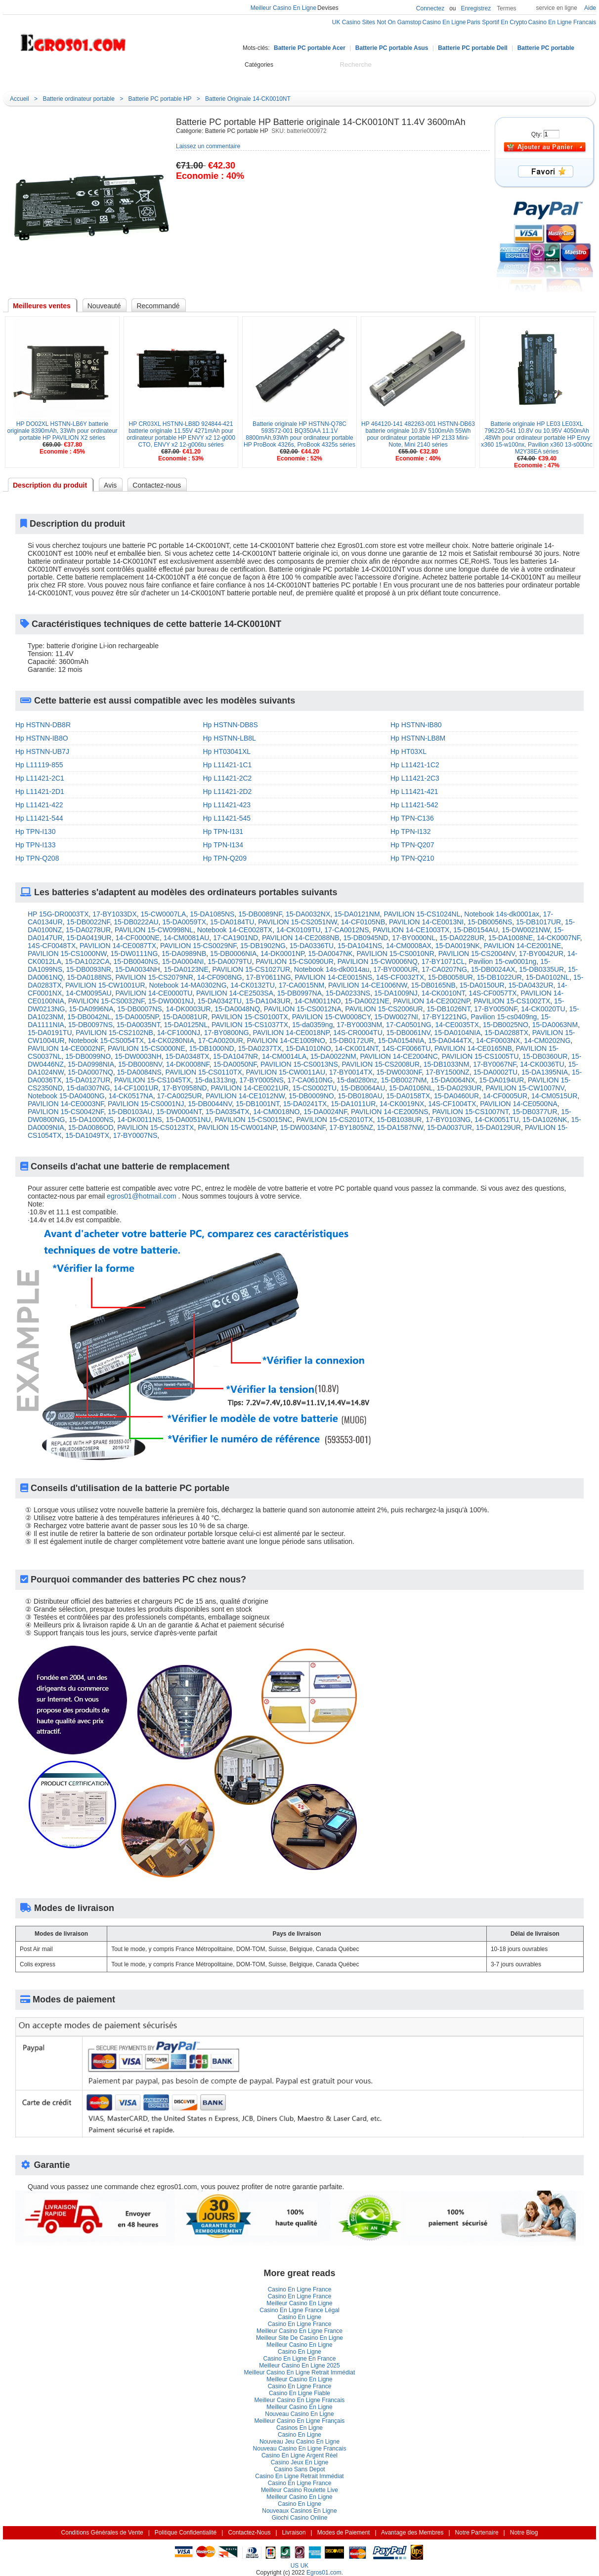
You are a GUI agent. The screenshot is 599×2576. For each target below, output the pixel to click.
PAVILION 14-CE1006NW (367, 985)
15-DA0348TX (188, 1056)
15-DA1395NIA (544, 1072)
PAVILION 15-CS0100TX (250, 1017)
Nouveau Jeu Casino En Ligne (299, 2441)
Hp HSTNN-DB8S (230, 725)
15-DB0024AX (493, 969)
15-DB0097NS (90, 1025)
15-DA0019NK (457, 946)
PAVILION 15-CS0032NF (106, 1001)
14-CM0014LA (284, 1056)
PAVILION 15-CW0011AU (286, 1072)
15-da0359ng (312, 1025)
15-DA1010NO (308, 1048)
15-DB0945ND (365, 938)
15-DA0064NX (452, 1080)
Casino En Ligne (299, 2317)
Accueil (119, 76)
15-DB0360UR (544, 1056)
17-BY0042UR (541, 953)
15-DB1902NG (263, 946)
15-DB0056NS (490, 922)
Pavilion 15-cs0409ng (504, 1017)
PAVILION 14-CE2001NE (522, 946)
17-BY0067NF (494, 1064)
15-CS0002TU (315, 1088)
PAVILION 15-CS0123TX (155, 1127)
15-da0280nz (357, 1080)
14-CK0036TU (542, 1064)
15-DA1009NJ (396, 993)
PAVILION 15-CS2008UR (381, 1064)
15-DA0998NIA (91, 1064)
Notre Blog (373, 76)
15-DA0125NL (186, 1025)
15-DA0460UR (456, 1096)
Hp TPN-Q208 (37, 858)
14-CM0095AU (89, 993)
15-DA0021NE (367, 1001)
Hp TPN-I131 (223, 831)
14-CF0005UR (505, 1096)
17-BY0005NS (261, 1080)
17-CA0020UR (220, 1040)
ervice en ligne (556, 7)
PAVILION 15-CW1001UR (105, 985)
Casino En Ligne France (300, 2289)
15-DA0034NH (137, 969)
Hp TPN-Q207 (412, 845)
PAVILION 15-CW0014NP (237, 1127)
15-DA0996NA (91, 1009)
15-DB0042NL (89, 1017)
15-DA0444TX (450, 1040)
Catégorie (53, 75)
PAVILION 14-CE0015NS (333, 977)
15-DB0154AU (475, 930)
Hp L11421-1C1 (227, 765)
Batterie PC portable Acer (309, 47)
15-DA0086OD (91, 1127)
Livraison (294, 2532)
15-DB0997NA (299, 993)
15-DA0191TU (50, 1033)
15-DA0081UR (185, 1017)
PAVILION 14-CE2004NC (398, 1056)
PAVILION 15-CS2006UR (384, 1009)
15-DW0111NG (134, 953)
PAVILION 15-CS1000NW (67, 953)
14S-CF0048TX (52, 946)
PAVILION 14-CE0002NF (66, 1048)
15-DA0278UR (88, 930)
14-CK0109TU (298, 930)
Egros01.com (324, 2572)
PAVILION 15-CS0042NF (66, 1112)
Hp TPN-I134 (223, 845)
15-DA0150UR (482, 985)
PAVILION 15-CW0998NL (154, 930)
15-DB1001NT (257, 1104)
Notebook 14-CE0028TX (235, 930)
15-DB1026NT (449, 1009)
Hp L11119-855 (39, 765)
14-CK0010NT (443, 993)
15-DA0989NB (184, 953)
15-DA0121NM (357, 914)
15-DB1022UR (499, 977)
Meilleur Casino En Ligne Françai (300, 2420)
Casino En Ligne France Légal (299, 2310)
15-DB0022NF (88, 922)
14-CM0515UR (554, 1096)
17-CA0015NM (302, 985)
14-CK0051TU (496, 1119)
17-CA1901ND (235, 938)
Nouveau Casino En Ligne (299, 2413)
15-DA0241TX (305, 1104)
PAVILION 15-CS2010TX (334, 1119)
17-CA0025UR (179, 1096)
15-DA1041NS (360, 946)
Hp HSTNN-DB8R (43, 725)
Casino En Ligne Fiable (299, 2393)
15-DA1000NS (91, 1119)
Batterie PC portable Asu (391, 47)
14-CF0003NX (498, 1040)
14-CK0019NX (402, 1104)
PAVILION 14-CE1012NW (245, 1096)
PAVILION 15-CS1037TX (250, 1025)
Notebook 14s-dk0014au (332, 969)
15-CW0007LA (163, 914)
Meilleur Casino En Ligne (283, 7)
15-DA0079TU (230, 961)
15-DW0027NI (396, 1017)
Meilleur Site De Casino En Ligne (299, 2337)
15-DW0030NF (399, 1072)
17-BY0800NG (226, 1033)
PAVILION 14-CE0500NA (518, 1104)
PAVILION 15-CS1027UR (251, 969)
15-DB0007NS (139, 1009)
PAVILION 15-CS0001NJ (146, 1104)
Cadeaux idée (271, 76)
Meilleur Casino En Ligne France (299, 2330)
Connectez (430, 8)
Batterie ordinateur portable (78, 98)
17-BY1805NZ (351, 1127)
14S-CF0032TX (400, 977)
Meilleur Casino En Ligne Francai (300, 2400)
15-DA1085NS (212, 914)
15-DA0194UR (501, 1080)
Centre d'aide (164, 76)
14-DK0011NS (139, 1119)
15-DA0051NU (188, 1119)
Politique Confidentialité (185, 2532)
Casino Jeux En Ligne (300, 2462)
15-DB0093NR (88, 969)
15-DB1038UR (399, 1119)
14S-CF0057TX (492, 993)
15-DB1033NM (447, 1064)
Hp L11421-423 (227, 805)
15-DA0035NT (138, 1025)
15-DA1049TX (87, 1135)
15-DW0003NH (138, 1056)
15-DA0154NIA (401, 1040)
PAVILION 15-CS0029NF (198, 946)
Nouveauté (216, 76)
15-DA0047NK (330, 953)
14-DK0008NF (188, 1064)
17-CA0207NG (444, 969)
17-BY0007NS (135, 1135)
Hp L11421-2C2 (227, 778)
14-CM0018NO (276, 1112)
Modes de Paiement (343, 2532)
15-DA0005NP (137, 1017)
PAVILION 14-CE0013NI (426, 922)
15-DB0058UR (450, 977)
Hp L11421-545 (227, 818)
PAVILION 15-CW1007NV (524, 1088)
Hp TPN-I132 (410, 831)
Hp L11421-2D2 (227, 791)
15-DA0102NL (548, 977)
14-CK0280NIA (171, 1040)
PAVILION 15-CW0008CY (331, 1017)
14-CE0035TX (457, 1025)
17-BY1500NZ (448, 1072)
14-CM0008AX (408, 946)
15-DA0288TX (506, 1033)
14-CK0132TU (252, 985)
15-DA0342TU (219, 1001)
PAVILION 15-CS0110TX (204, 1072)
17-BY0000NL (413, 938)
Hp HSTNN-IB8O (41, 738)
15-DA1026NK (544, 1119)
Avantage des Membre (412, 2532)
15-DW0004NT (179, 1112)
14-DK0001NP (282, 953)
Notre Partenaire (477, 2532)
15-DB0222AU (136, 922)
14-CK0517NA (130, 1096)
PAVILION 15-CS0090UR (295, 961)
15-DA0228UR (461, 938)
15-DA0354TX (228, 1112)
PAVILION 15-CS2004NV (476, 953)
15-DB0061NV (408, 1033)
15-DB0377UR (535, 1112)
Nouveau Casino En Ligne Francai (299, 2448)
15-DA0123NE (186, 969)
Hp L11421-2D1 (39, 791)
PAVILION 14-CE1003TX (411, 930)
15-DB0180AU (360, 1096)
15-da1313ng (215, 1080)
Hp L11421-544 (39, 818)
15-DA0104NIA (457, 1033)
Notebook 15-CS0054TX (106, 1040)
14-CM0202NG (547, 1040)
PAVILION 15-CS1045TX (152, 1080)
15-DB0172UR (351, 1040)
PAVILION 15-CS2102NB (114, 1033)
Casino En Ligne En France (299, 2358)
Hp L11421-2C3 (414, 778)
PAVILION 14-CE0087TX (118, 946)
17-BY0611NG (268, 977)
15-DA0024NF (325, 1112)
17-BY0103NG (448, 1119)
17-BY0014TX (351, 1072)
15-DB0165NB (433, 985)
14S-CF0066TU (406, 1048)
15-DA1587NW (400, 1127)
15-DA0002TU (495, 1072)
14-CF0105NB (363, 922)
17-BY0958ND (184, 1088)
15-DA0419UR (89, 938)
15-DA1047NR (235, 1056)
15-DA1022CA (87, 961)
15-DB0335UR (541, 969)
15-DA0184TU (232, 922)
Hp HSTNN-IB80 (415, 725)
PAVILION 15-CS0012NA (303, 1009)
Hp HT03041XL (227, 751)
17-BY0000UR (395, 969)
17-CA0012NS (346, 930)
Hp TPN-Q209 (225, 858)
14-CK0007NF (558, 938)
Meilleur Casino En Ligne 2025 (299, 2365)
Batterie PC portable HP (160, 98)
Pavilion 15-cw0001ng (502, 961)
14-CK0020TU (543, 1009)
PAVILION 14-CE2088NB (301, 938)
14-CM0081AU (187, 938)
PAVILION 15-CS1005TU (480, 1056)
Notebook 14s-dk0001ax (501, 914)
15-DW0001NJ (171, 1001)
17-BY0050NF (495, 1009)
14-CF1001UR (136, 1088)
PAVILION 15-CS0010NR (395, 953)
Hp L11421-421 (414, 791)
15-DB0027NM (404, 1080)
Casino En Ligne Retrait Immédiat (299, 2476)
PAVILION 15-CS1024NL (422, 914)
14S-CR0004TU (358, 1033)
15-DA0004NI (183, 961)
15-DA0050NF (235, 1064)
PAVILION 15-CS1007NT (470, 1112)
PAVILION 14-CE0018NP (291, 1033)
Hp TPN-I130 (35, 831)
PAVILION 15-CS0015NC (253, 1119)
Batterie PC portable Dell (473, 47)
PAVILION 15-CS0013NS (299, 1064)
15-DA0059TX (184, 922)
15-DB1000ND (211, 1048)
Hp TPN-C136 (412, 818)
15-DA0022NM (333, 1056)
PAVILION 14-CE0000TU (153, 993)
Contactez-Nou (249, 2532)
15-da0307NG (88, 1088)
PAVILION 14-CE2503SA (234, 993)
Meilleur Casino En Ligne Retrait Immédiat (299, 2372)
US (295, 2565)
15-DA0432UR (531, 985)
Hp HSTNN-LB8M (417, 738)
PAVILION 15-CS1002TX (511, 1001)
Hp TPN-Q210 (412, 858)
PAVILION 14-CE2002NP (431, 1001)
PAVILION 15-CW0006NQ (378, 961)
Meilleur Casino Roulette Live (299, 2490)
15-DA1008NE (510, 938)
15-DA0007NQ (90, 1072)
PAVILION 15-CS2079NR (154, 977)
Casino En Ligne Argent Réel (299, 2455)
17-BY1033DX (114, 914)
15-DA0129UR (498, 1127)
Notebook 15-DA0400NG (66, 1096)
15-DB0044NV (210, 1104)
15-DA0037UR (449, 1127)
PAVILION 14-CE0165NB (473, 1048)
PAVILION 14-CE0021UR (249, 1088)
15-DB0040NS (136, 961)
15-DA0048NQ (237, 1009)
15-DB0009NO (311, 1096)
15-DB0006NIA (233, 953)
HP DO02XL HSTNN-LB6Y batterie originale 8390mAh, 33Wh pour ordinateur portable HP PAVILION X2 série (62, 430)
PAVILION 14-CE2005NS (389, 1112)
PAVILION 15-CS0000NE (146, 1048)
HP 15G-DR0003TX (58, 914)
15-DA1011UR (353, 1104)
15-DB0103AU (130, 1112)
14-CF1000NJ (178, 1033)
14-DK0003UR (188, 1009)
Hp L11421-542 (414, 805)
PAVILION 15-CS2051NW (297, 922)
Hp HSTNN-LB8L (229, 738)
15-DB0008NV (140, 1064)
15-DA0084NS (139, 1072)
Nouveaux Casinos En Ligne (299, 2510)
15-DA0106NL (411, 1088)
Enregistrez (476, 8)
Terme (506, 8)
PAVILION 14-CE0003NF (66, 1104)
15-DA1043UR (268, 1001)
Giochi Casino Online (300, 2517)
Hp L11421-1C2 (414, 765)
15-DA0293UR (459, 1088)
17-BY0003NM (359, 1025)
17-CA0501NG (408, 1025)
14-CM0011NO (318, 1001)
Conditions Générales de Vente (102, 2532)
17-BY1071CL (443, 961)
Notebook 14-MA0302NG (187, 985)
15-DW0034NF (303, 1127)
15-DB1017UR (538, 922)
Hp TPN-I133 (35, 845)
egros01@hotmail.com (141, 1196)
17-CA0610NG (310, 1080)
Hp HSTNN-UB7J (42, 751)
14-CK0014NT (357, 1048)
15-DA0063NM (555, 1025)
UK (304, 2565)
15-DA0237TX (260, 1048)
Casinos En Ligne (299, 2427)
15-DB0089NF (260, 914)
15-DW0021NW (526, 930)
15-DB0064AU (363, 1088)
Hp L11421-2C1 (39, 778)
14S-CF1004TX (452, 1104)
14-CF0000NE (137, 938)
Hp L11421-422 (39, 805)
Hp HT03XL (408, 751)
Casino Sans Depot (299, 2469)
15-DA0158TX (408, 1096)
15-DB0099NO (88, 1056)
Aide (590, 7)
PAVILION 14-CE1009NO (286, 1040)
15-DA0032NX (308, 914)
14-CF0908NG (219, 977)
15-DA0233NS (348, 993)
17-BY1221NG (444, 1017)
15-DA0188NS (89, 977)
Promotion (325, 76)
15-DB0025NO (505, 1025)
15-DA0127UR (87, 1080)
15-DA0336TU (312, 946)
